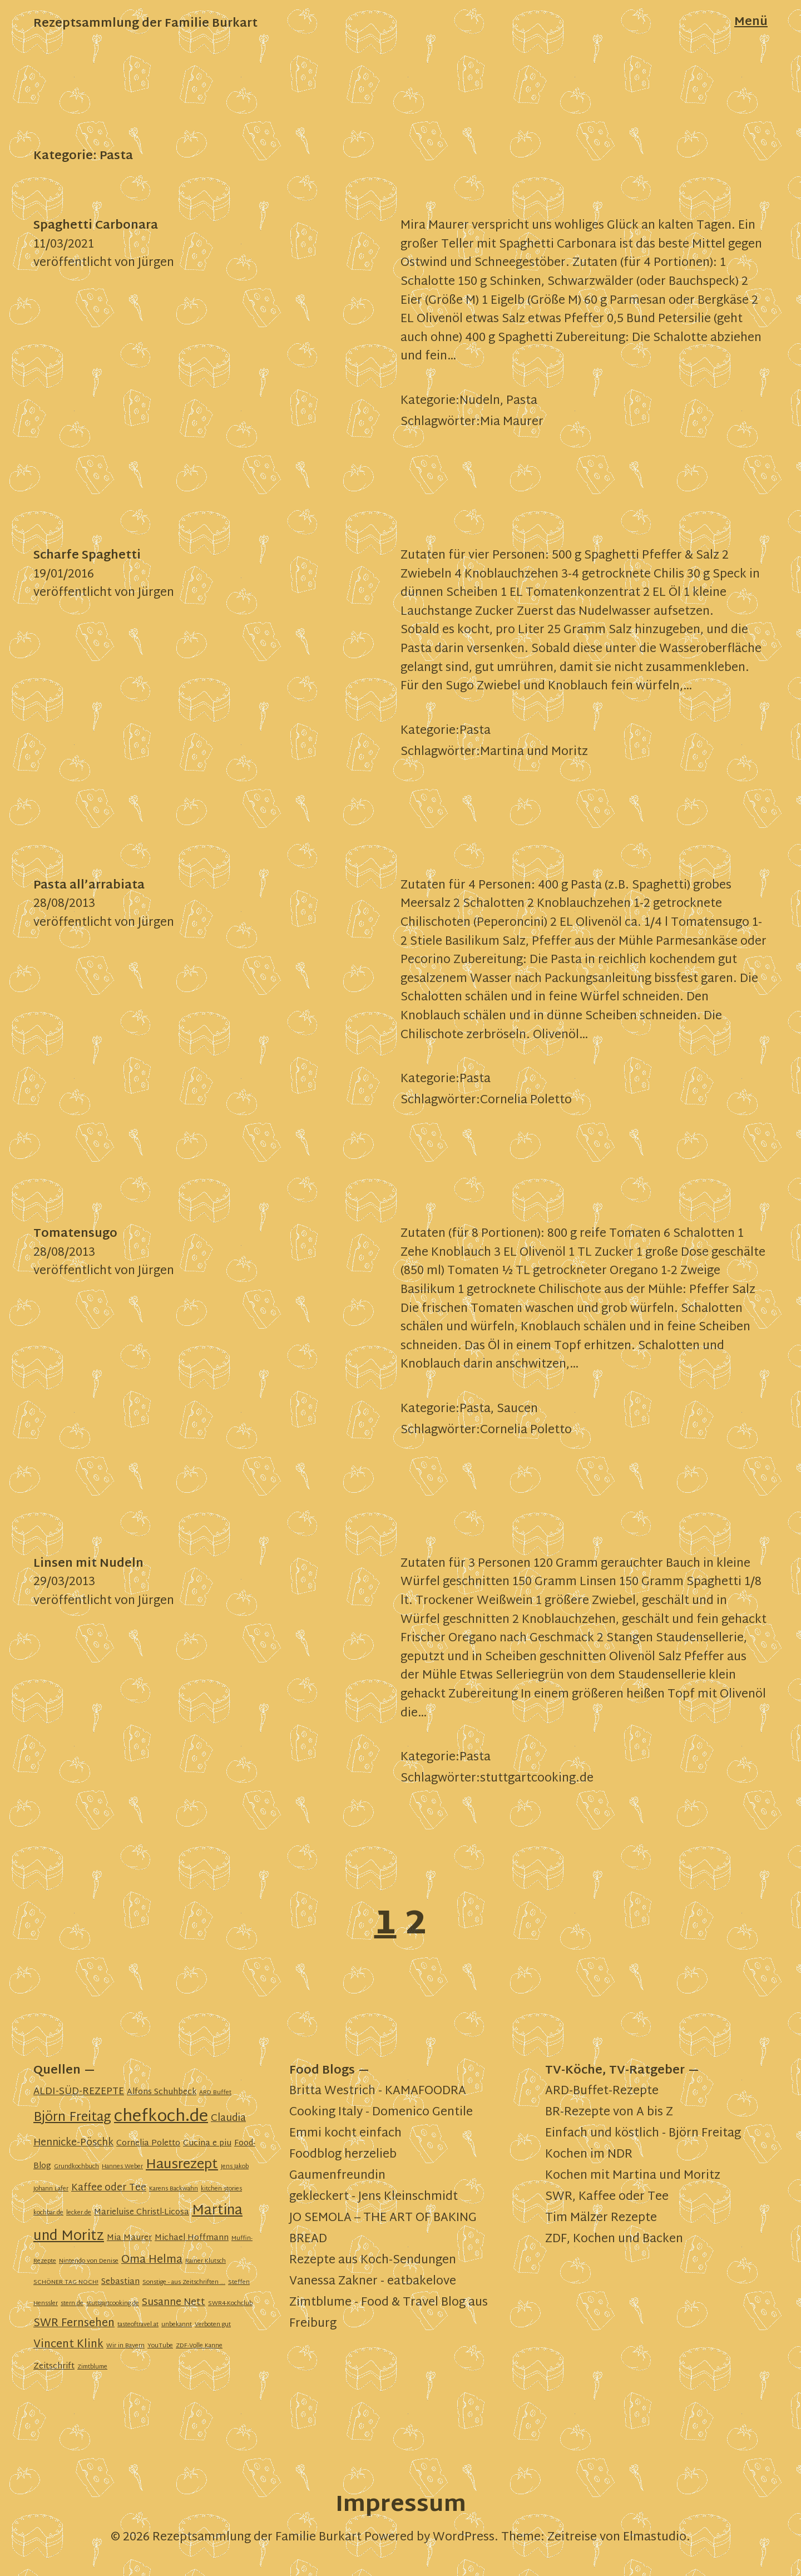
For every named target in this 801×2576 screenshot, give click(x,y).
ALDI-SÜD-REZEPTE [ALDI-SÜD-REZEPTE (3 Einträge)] (78, 2092)
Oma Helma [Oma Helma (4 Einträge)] (151, 2260)
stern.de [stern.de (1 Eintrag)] (72, 2303)
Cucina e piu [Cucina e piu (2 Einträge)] (207, 2143)
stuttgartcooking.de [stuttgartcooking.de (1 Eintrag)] (112, 2303)
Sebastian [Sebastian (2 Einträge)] (120, 2281)
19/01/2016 (63, 574)
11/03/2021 (63, 244)
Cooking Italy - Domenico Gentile (381, 2112)
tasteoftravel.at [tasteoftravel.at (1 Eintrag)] (138, 2325)
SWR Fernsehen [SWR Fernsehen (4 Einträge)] (74, 2323)
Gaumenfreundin (337, 2176)
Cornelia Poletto (526, 1100)
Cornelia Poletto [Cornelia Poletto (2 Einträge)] (148, 2143)
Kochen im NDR (588, 2154)
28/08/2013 (64, 904)
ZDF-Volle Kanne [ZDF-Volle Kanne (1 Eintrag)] (199, 2346)
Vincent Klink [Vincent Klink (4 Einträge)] (68, 2345)
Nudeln (479, 401)
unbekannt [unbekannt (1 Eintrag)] (176, 2325)
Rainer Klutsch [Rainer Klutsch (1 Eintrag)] (205, 2261)
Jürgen (156, 263)
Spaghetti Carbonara (95, 225)
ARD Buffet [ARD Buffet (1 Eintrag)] (215, 2093)
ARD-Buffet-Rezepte (602, 2091)
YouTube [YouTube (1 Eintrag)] (160, 2346)
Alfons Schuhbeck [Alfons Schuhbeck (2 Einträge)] (161, 2092)
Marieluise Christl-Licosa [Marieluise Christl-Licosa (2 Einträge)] (141, 2212)
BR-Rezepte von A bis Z (609, 2112)
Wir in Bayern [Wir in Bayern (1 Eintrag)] (125, 2346)
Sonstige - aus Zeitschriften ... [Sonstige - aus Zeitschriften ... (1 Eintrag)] (183, 2282)
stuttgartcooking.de (537, 1778)
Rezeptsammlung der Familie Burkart (145, 23)
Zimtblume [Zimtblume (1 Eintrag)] (92, 2367)
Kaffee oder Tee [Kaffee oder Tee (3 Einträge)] (108, 2188)
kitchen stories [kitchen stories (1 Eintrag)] (221, 2189)
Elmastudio (654, 2537)
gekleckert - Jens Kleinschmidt (373, 2197)
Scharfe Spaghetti (87, 555)
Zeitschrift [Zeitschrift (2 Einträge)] (54, 2366)
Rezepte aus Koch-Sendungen (372, 2260)
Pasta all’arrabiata (89, 885)
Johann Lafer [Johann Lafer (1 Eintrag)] (50, 2189)
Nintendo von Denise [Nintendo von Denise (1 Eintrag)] (88, 2261)
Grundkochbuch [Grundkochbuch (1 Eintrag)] (76, 2167)
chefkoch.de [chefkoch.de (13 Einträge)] (161, 2117)
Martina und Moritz (534, 752)
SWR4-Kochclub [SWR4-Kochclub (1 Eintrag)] (230, 2303)
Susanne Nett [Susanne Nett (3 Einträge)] (173, 2303)
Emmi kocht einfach (345, 2133)
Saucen (517, 1409)
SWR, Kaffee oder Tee (607, 2197)
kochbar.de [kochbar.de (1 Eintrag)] (48, 2213)
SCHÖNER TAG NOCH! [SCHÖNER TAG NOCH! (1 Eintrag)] (65, 2282)
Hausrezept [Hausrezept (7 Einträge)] (182, 2165)
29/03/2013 (64, 1582)
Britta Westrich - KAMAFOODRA (377, 2091)
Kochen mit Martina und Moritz (632, 2176)
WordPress (464, 2537)
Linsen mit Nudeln (88, 1564)
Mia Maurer (511, 422)
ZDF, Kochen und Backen (614, 2239)
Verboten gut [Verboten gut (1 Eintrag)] (213, 2325)
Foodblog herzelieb (343, 2154)
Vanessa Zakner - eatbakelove (372, 2281)
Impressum (400, 2505)
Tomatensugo (75, 1234)
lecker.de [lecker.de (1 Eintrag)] (78, 2213)
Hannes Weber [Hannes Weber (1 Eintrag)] (122, 2167)
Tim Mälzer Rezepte (601, 2218)
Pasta (521, 401)
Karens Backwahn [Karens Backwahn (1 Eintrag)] (173, 2189)
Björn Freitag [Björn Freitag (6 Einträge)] (72, 2117)
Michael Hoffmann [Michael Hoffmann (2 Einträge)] (192, 2238)
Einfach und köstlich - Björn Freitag (643, 2133)
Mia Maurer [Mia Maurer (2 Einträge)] (129, 2238)
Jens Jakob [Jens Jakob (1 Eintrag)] (235, 2167)
